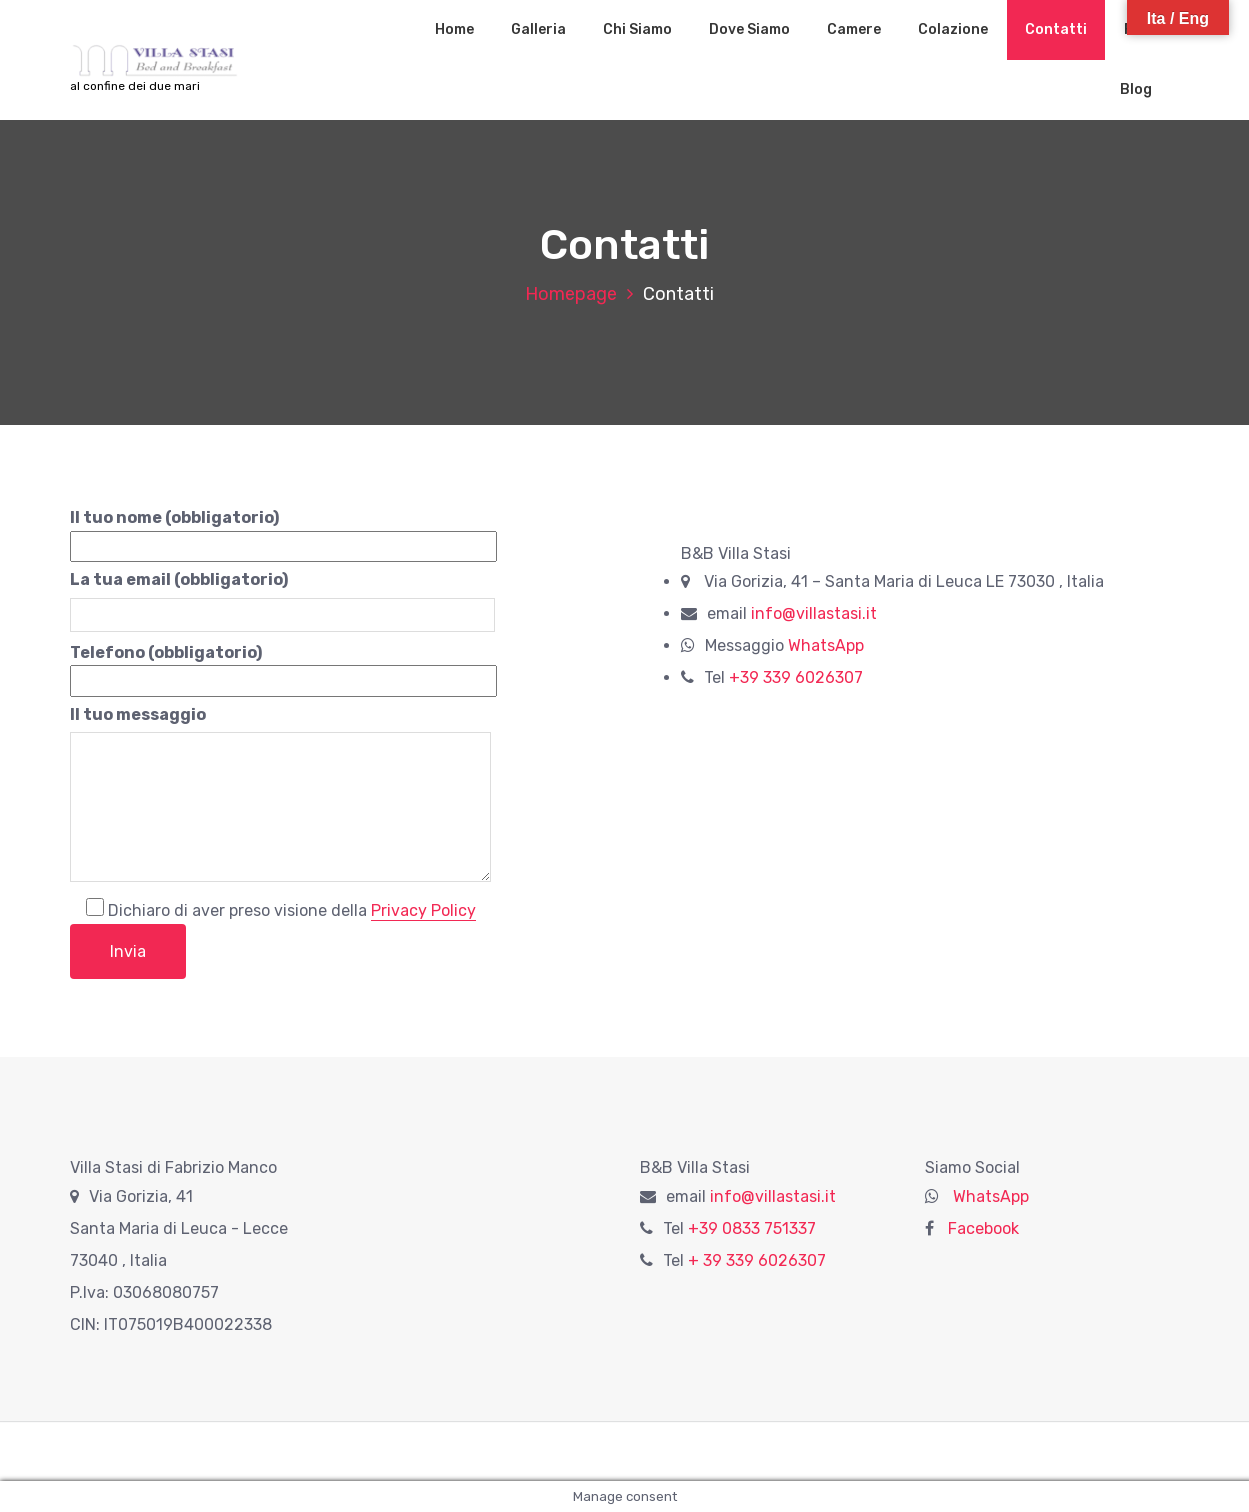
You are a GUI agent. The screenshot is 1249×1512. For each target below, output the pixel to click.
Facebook (981, 1228)
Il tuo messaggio (280, 797)
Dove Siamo (749, 29)
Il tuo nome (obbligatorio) (283, 532)
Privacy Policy (423, 910)
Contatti (1056, 29)
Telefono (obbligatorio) (283, 667)
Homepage (571, 294)
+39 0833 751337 (752, 1228)
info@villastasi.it (814, 613)
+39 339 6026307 (796, 677)
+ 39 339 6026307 (757, 1260)
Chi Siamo (637, 29)
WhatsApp (826, 645)
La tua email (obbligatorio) (282, 597)
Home (454, 29)
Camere (854, 29)
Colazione (953, 29)
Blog (1136, 89)
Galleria (538, 29)
